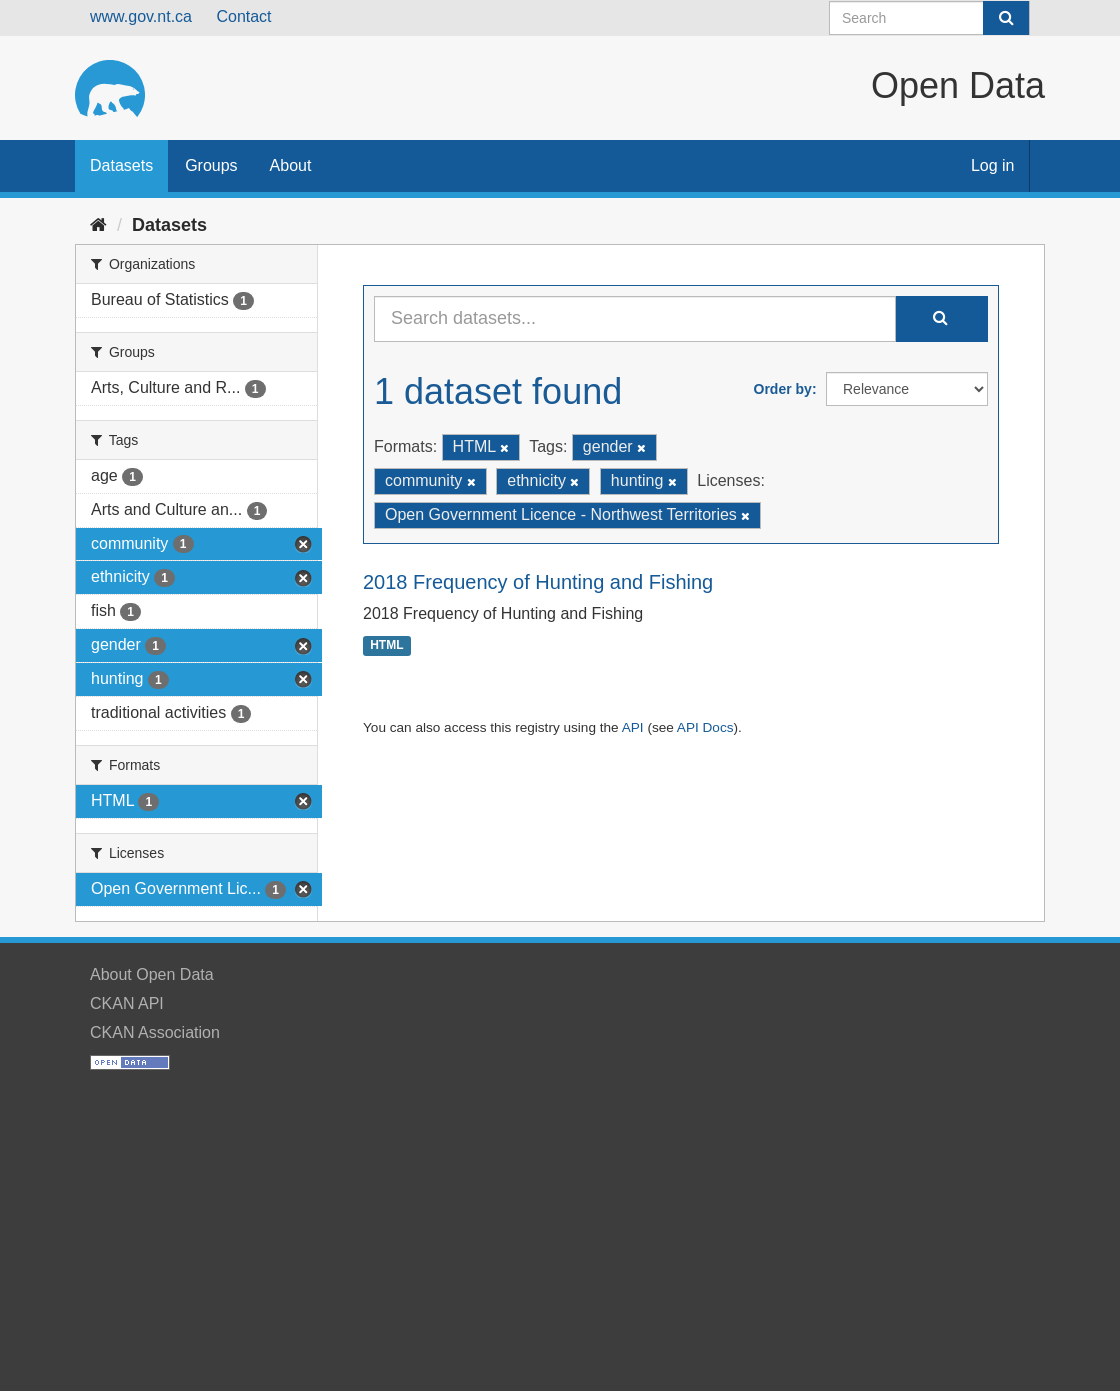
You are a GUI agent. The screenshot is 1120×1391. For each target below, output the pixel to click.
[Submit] (1006, 18)
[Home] (98, 225)
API (633, 727)
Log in (993, 165)
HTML (386, 646)
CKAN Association (155, 1032)
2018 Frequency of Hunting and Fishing (538, 582)
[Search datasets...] (635, 319)
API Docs (705, 727)
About (291, 165)
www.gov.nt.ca (141, 16)
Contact (243, 16)
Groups (211, 165)
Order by (783, 389)
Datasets (121, 165)
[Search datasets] (929, 18)
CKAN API (127, 1003)
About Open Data (152, 974)
